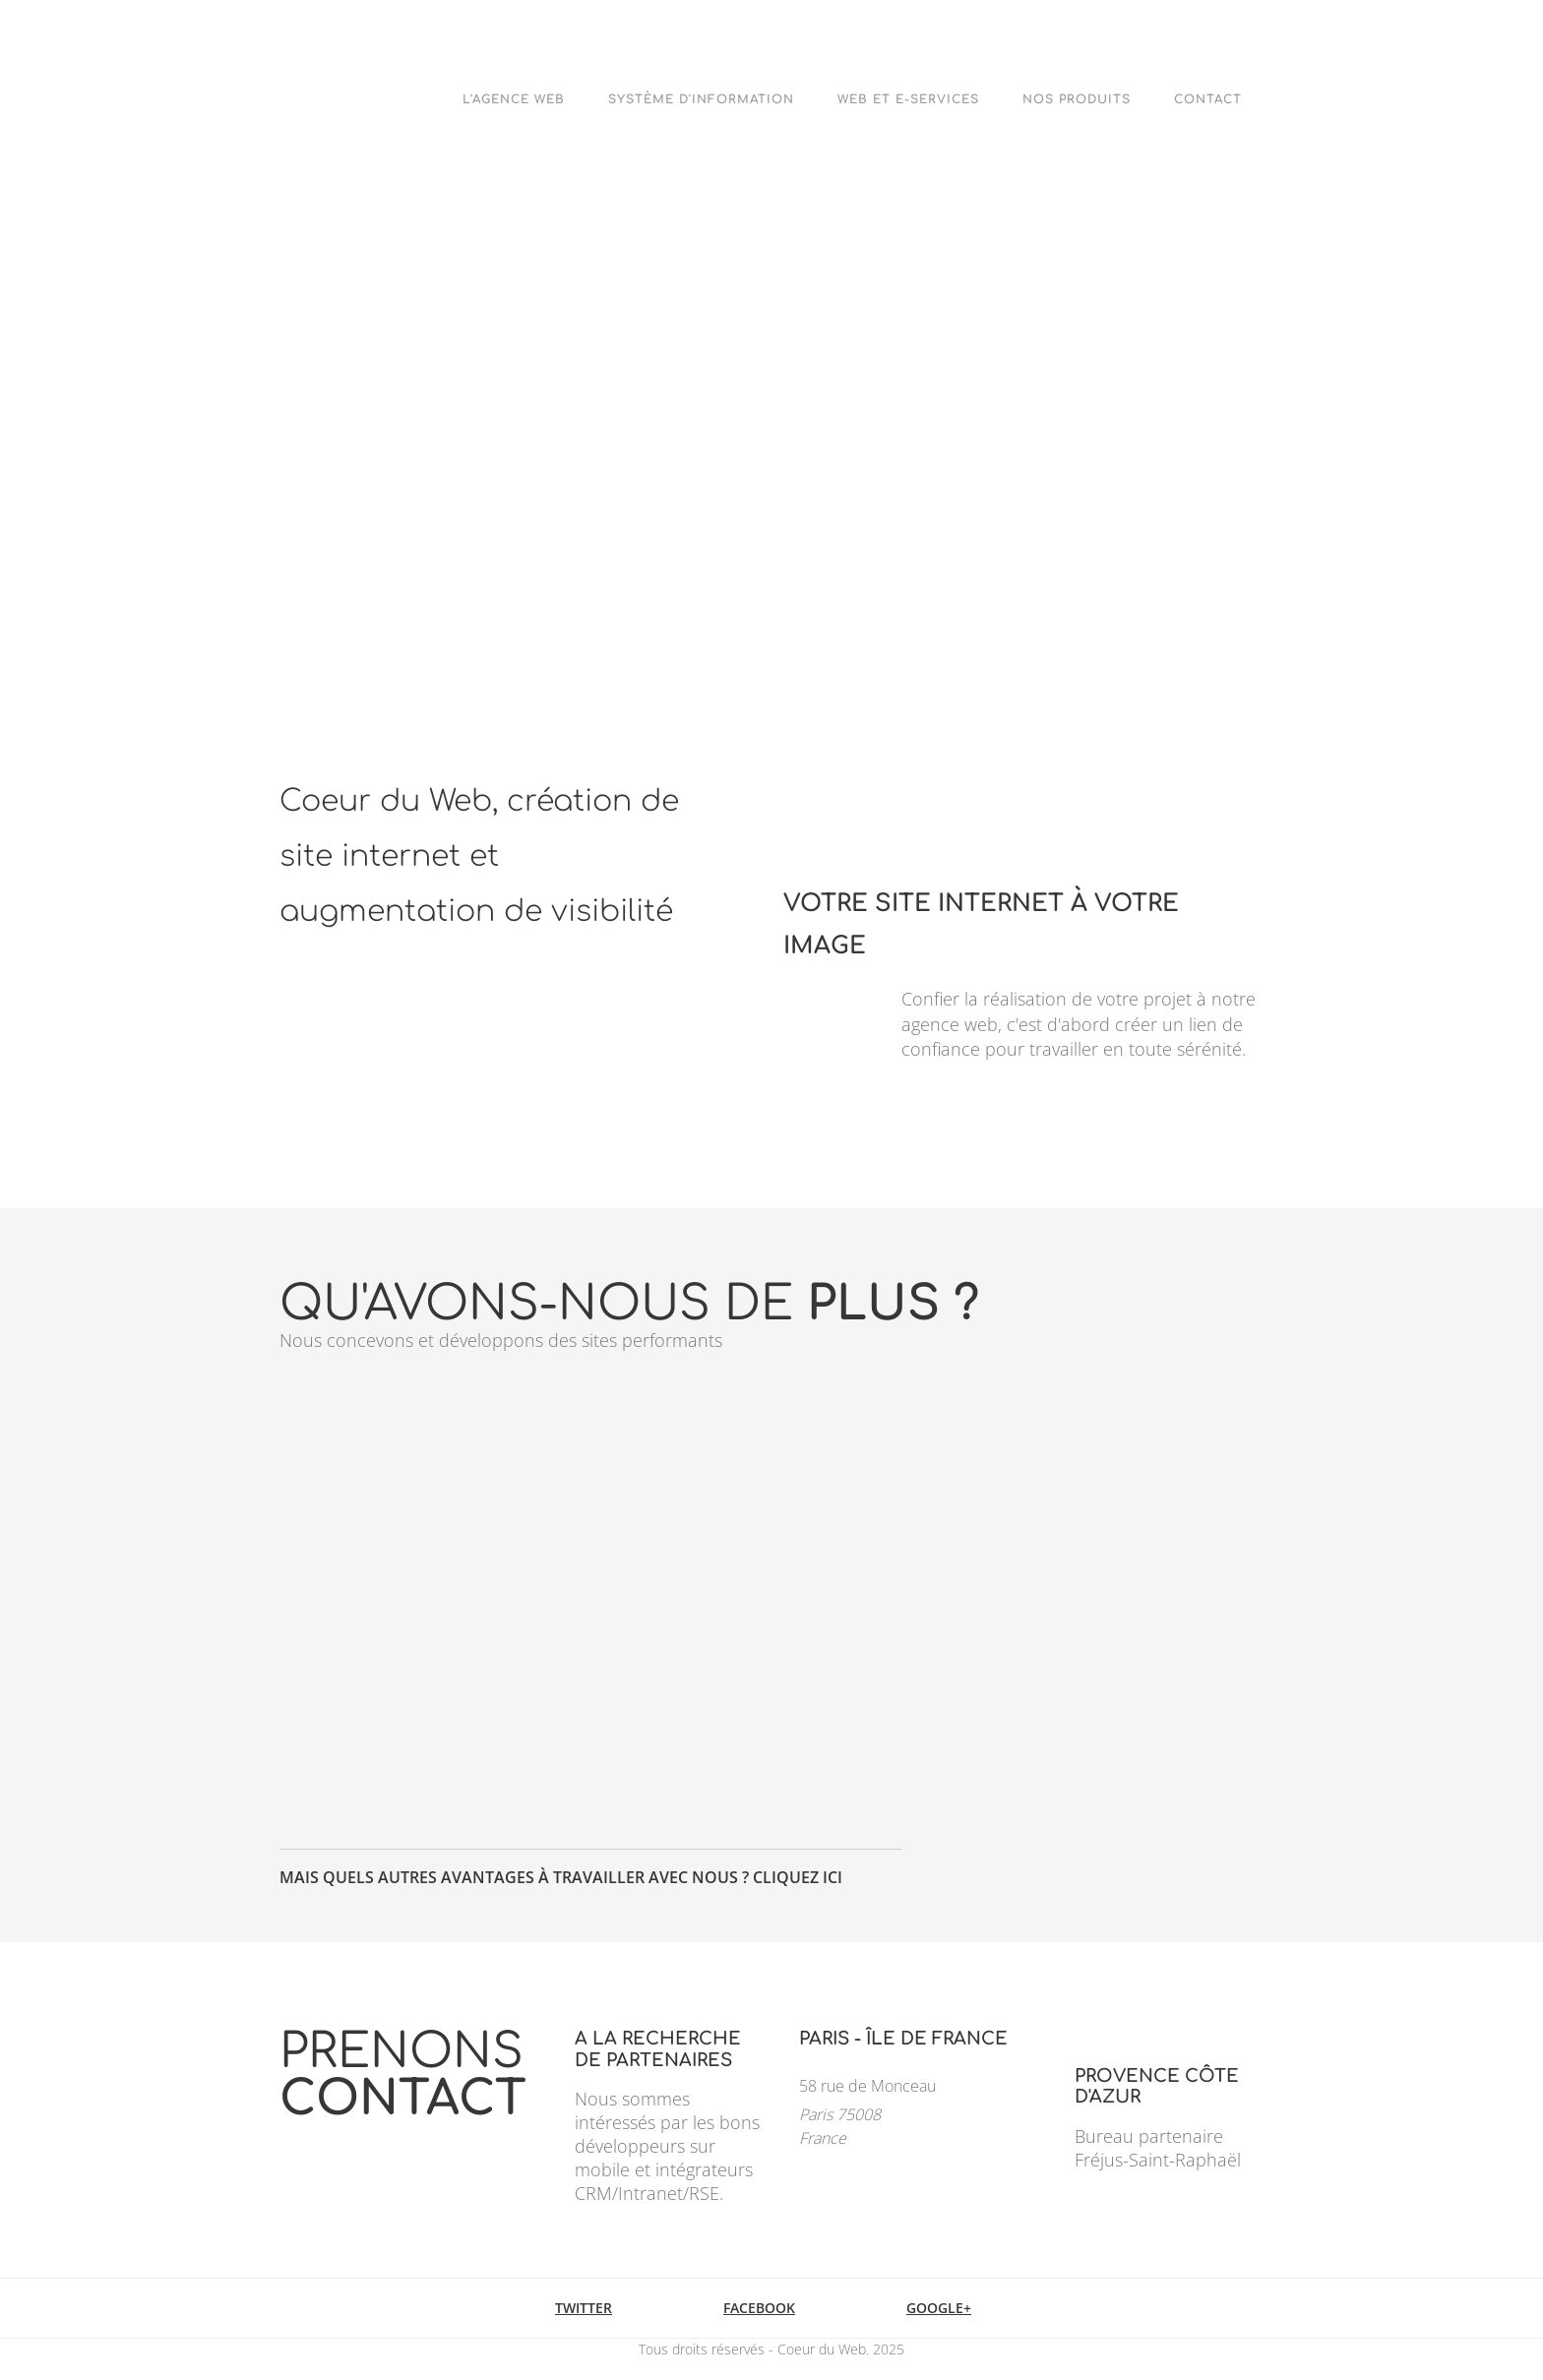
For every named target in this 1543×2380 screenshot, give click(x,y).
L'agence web (514, 99)
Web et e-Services (908, 99)
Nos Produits (1076, 99)
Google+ (938, 2307)
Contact (1208, 99)
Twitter (583, 2307)
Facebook (759, 2307)
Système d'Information (701, 99)
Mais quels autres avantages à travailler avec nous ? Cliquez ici (560, 1877)
